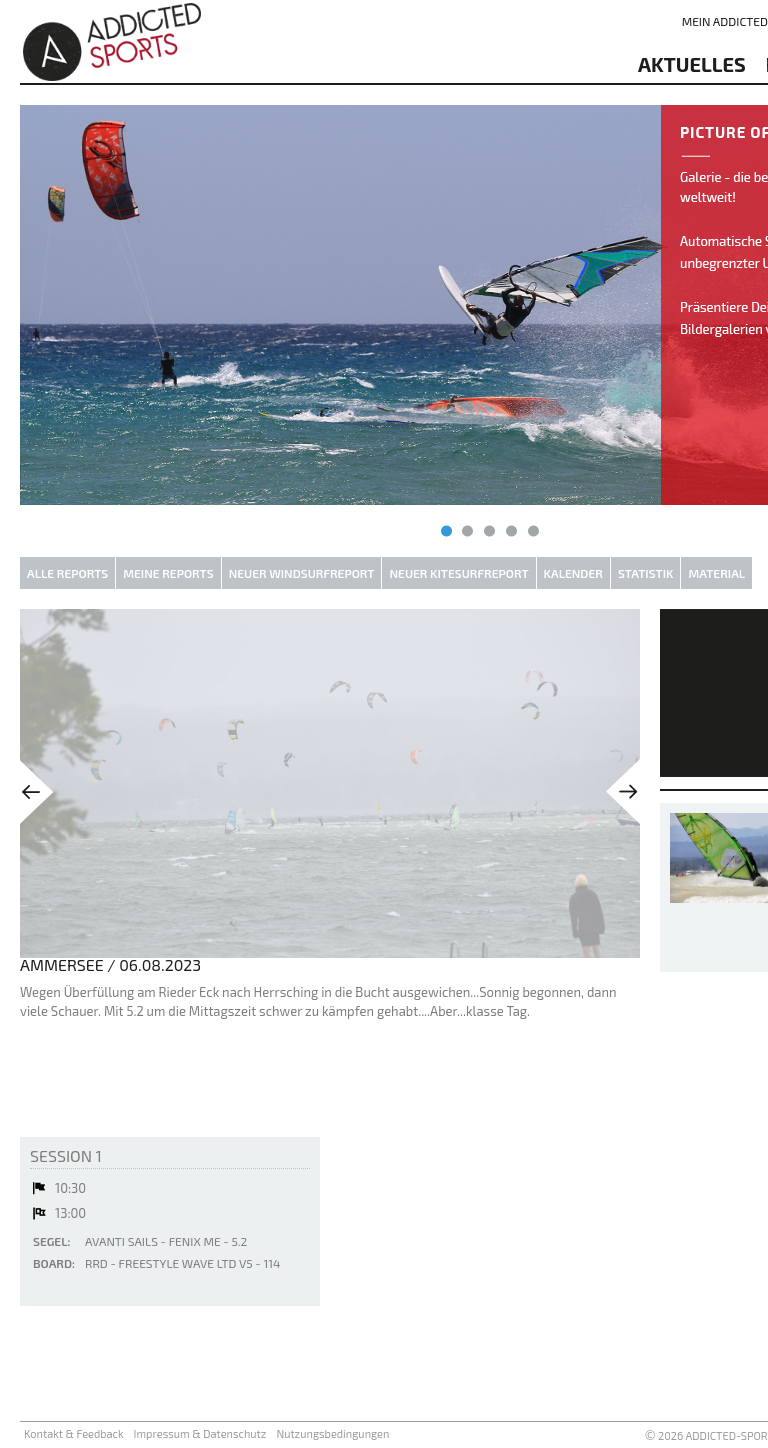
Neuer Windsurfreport (302, 573)
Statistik (646, 573)
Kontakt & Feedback (74, 1433)
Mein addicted (725, 21)
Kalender (573, 573)
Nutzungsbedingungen (332, 1433)
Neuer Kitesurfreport (458, 573)
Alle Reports (67, 573)
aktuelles (692, 64)
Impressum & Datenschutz (200, 1433)
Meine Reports (168, 573)
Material (716, 573)
